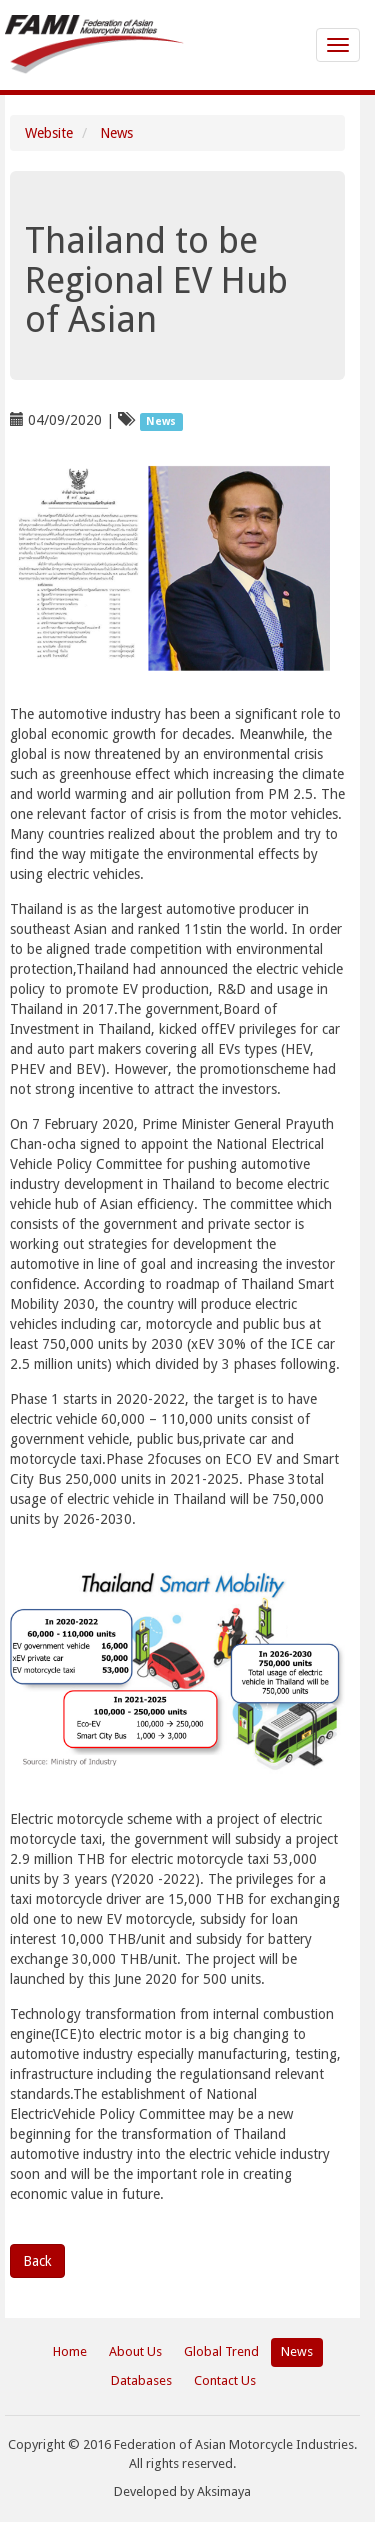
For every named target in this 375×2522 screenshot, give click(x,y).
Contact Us (225, 2380)
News (116, 133)
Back (37, 2261)
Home (70, 2351)
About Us (135, 2351)
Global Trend (221, 2351)
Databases (141, 2380)
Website (49, 133)
